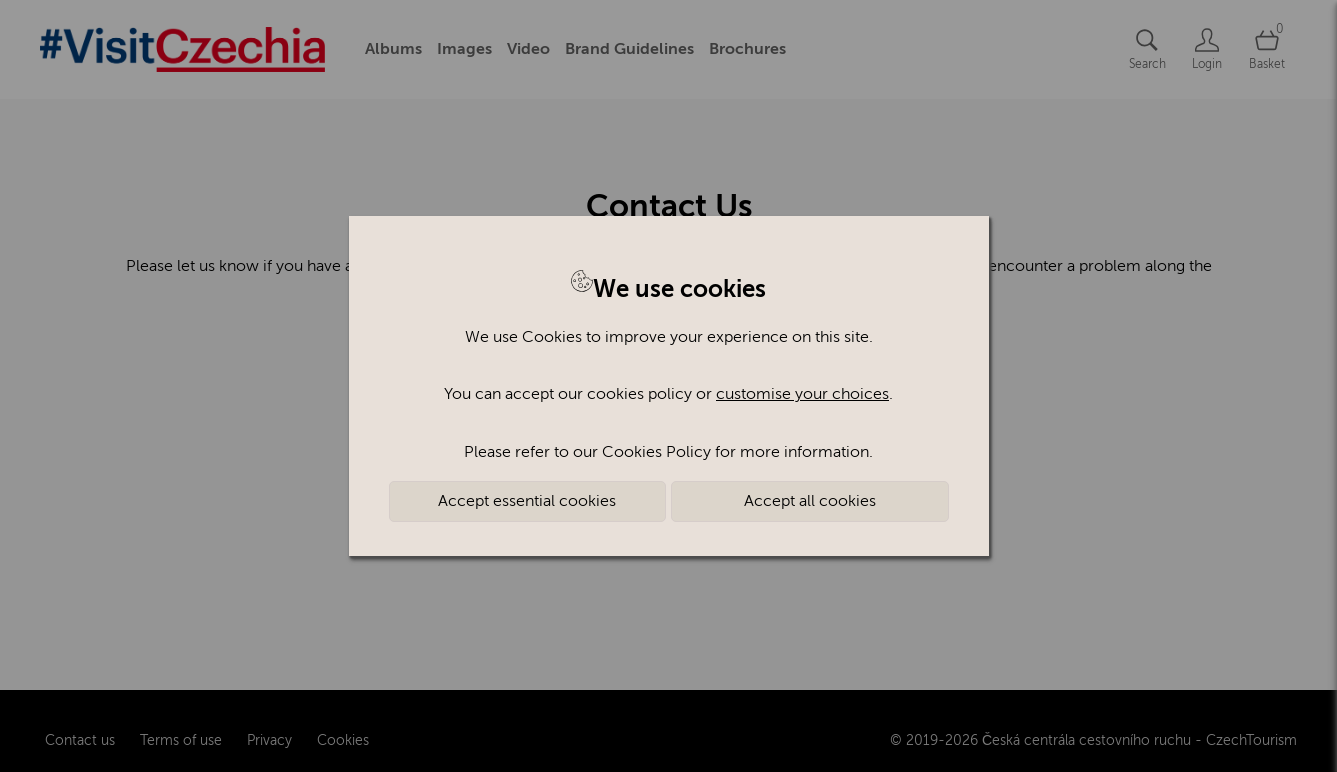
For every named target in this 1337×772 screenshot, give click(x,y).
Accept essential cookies (527, 501)
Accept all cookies (810, 501)
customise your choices (802, 394)
